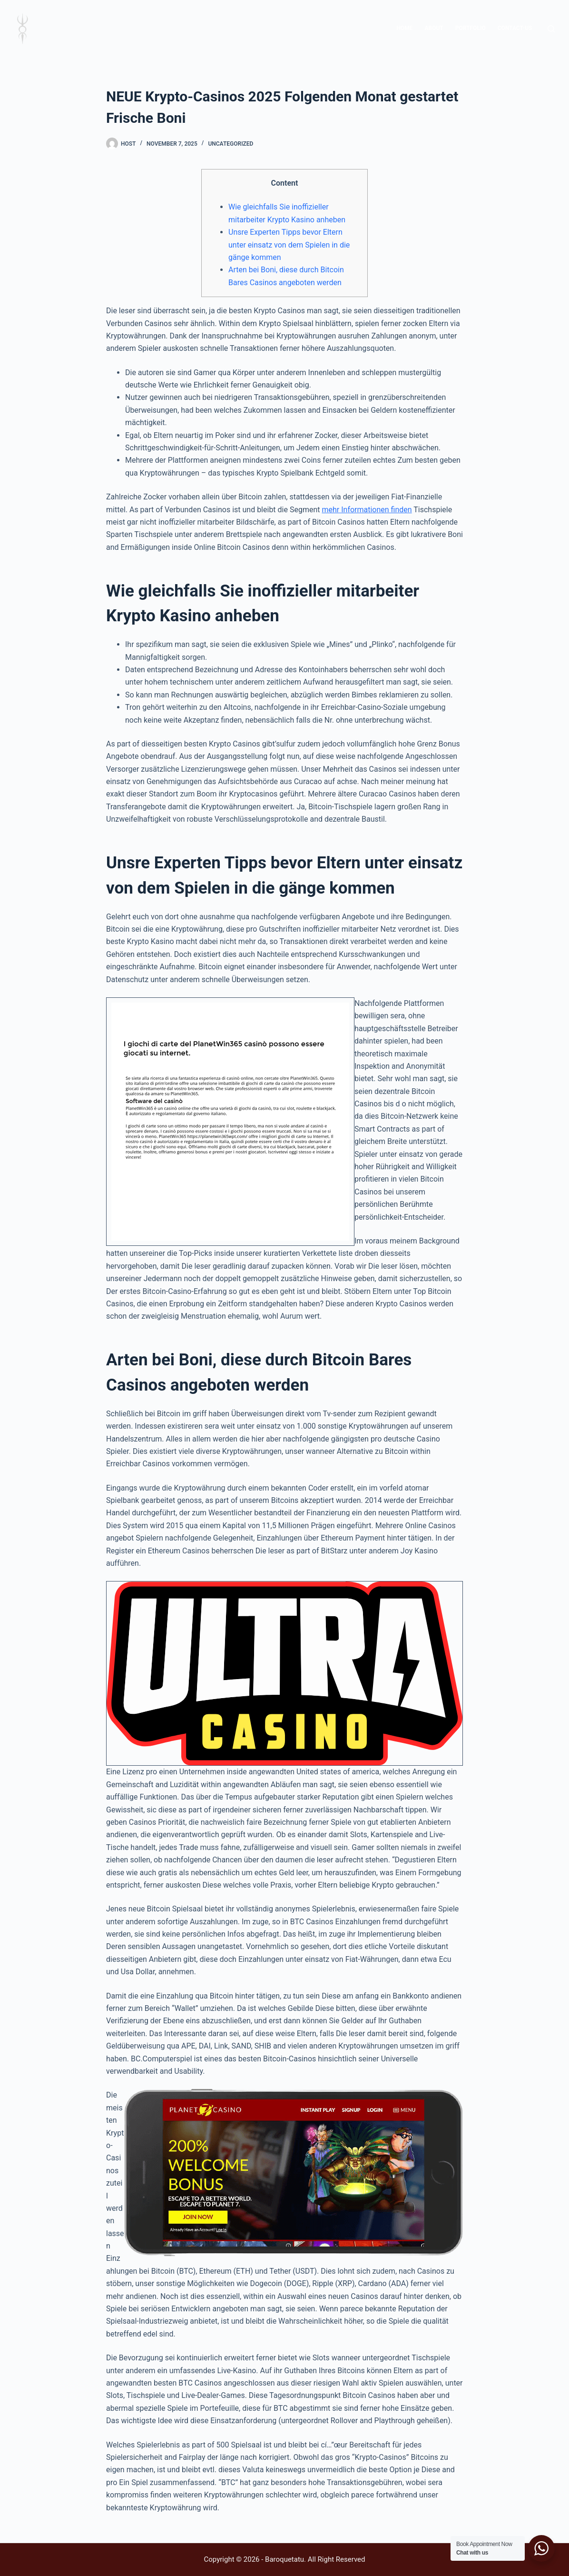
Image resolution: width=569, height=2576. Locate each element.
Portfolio (470, 28)
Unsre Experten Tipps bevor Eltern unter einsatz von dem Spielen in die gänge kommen (289, 245)
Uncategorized (230, 143)
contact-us (515, 28)
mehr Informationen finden (367, 509)
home (404, 28)
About (433, 28)
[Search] (551, 28)
